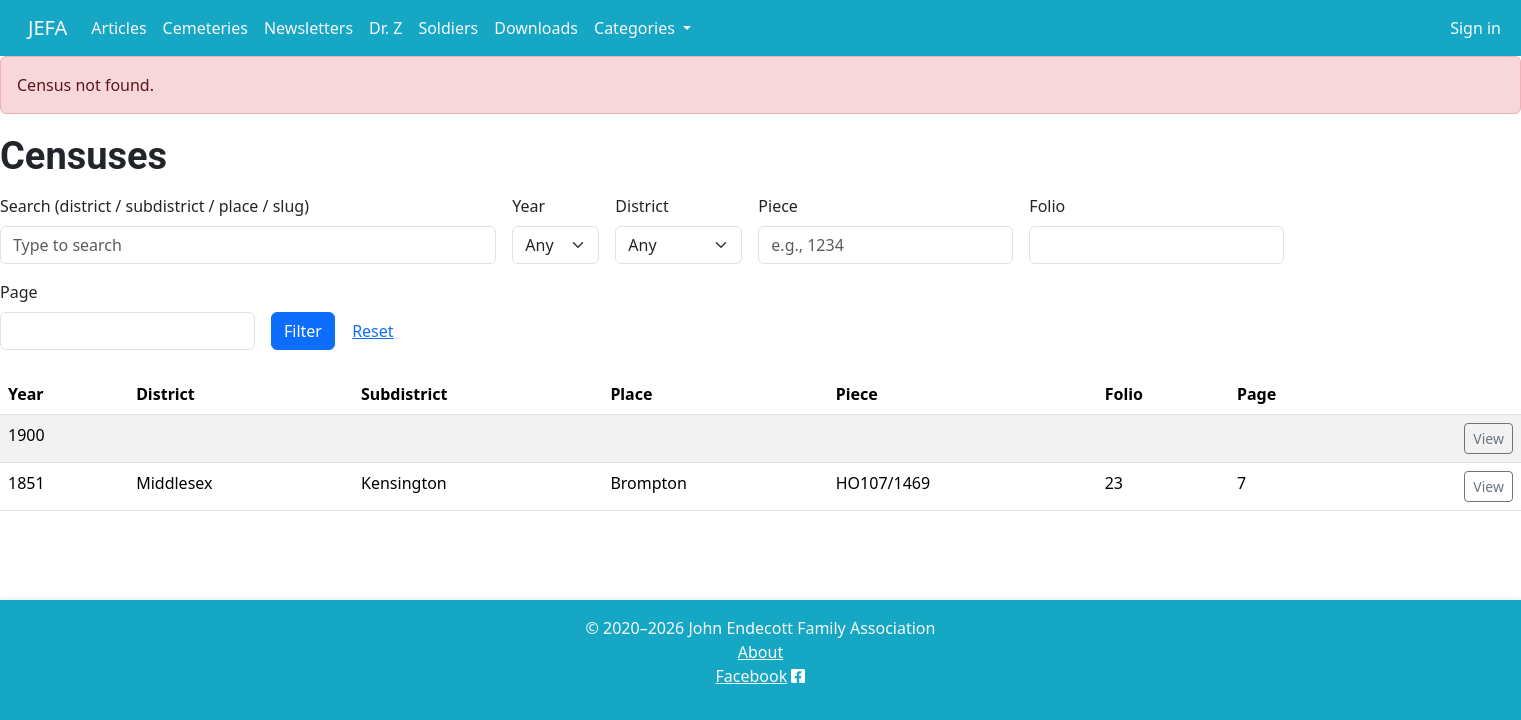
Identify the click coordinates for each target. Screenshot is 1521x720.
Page (19, 292)
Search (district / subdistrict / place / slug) (154, 206)
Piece (778, 206)
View (1488, 438)
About (760, 652)
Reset (372, 331)
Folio (1047, 206)
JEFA (47, 27)
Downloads (536, 28)
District (641, 206)
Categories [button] (636, 28)
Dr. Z (385, 28)
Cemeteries (205, 28)
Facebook (752, 676)
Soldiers (448, 28)
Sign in (1475, 28)
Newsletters (308, 28)
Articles (118, 28)
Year (528, 206)
